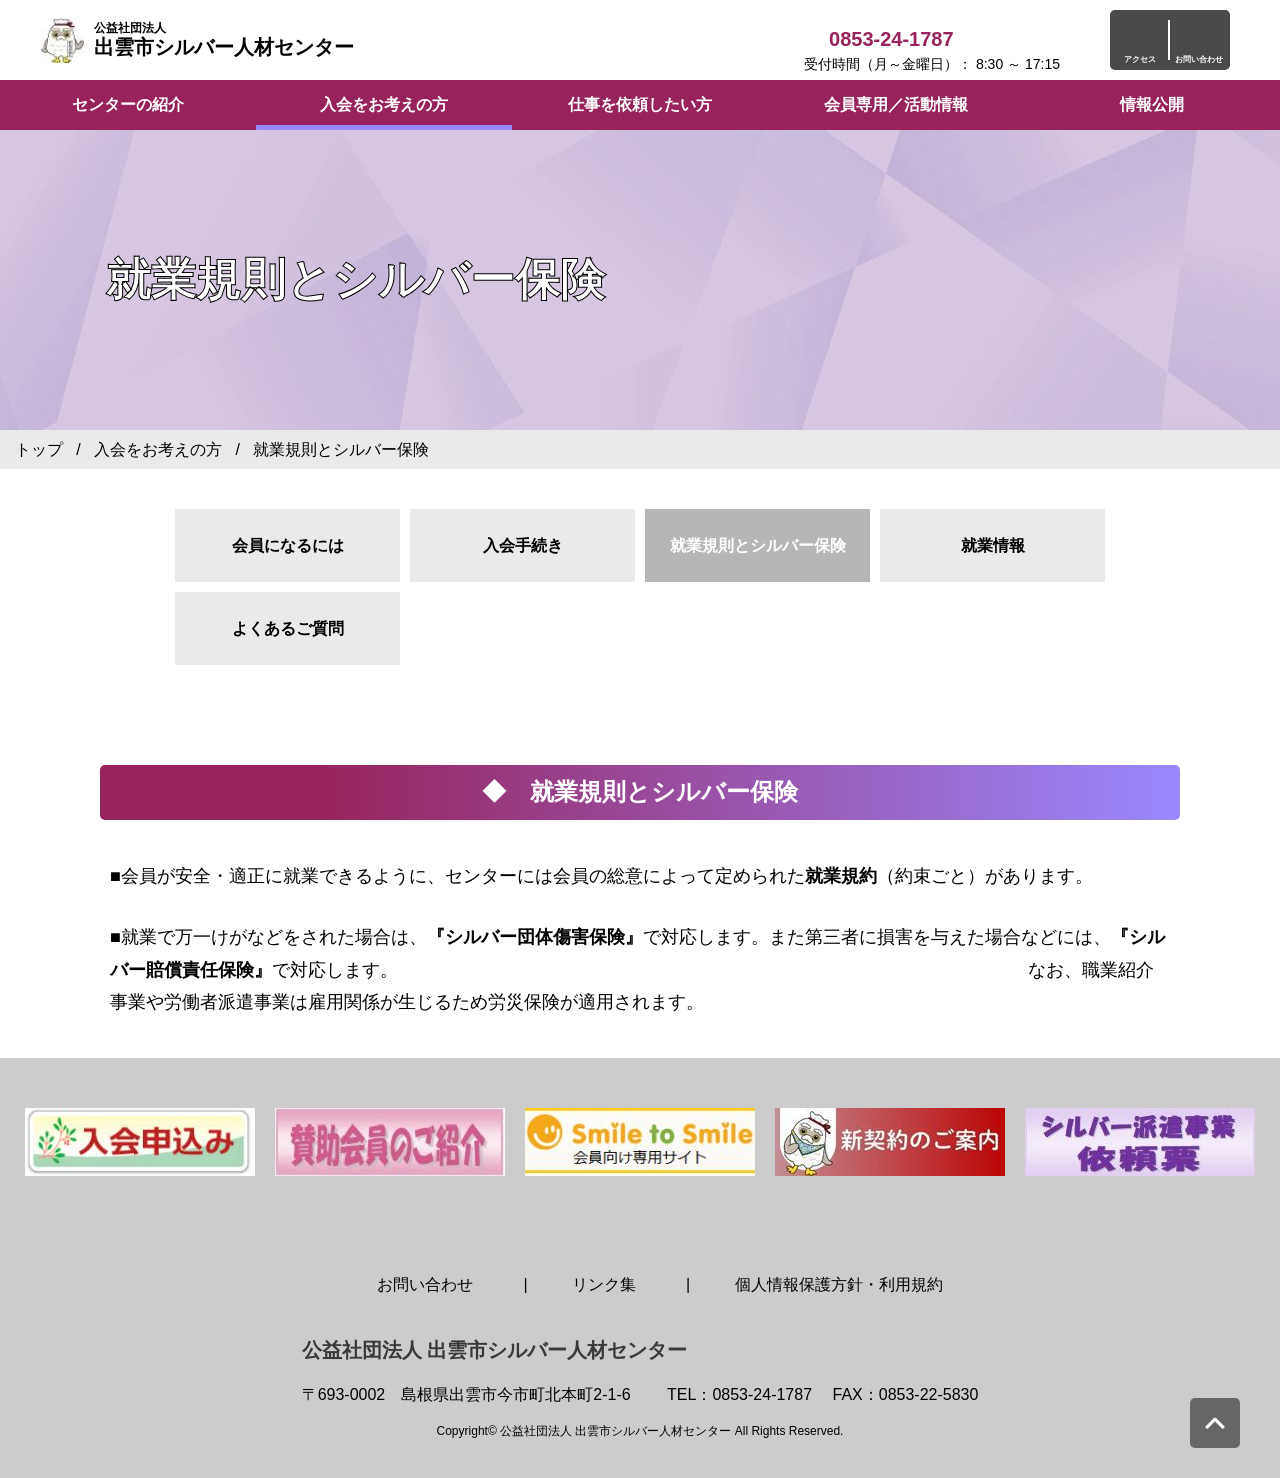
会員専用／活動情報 (896, 104)
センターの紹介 (128, 104)
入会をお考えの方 (384, 104)
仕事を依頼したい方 (640, 104)
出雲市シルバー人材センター (224, 39)
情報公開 (1152, 104)
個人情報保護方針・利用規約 (839, 1284)
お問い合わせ (425, 1284)
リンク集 (604, 1284)
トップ (39, 449)
